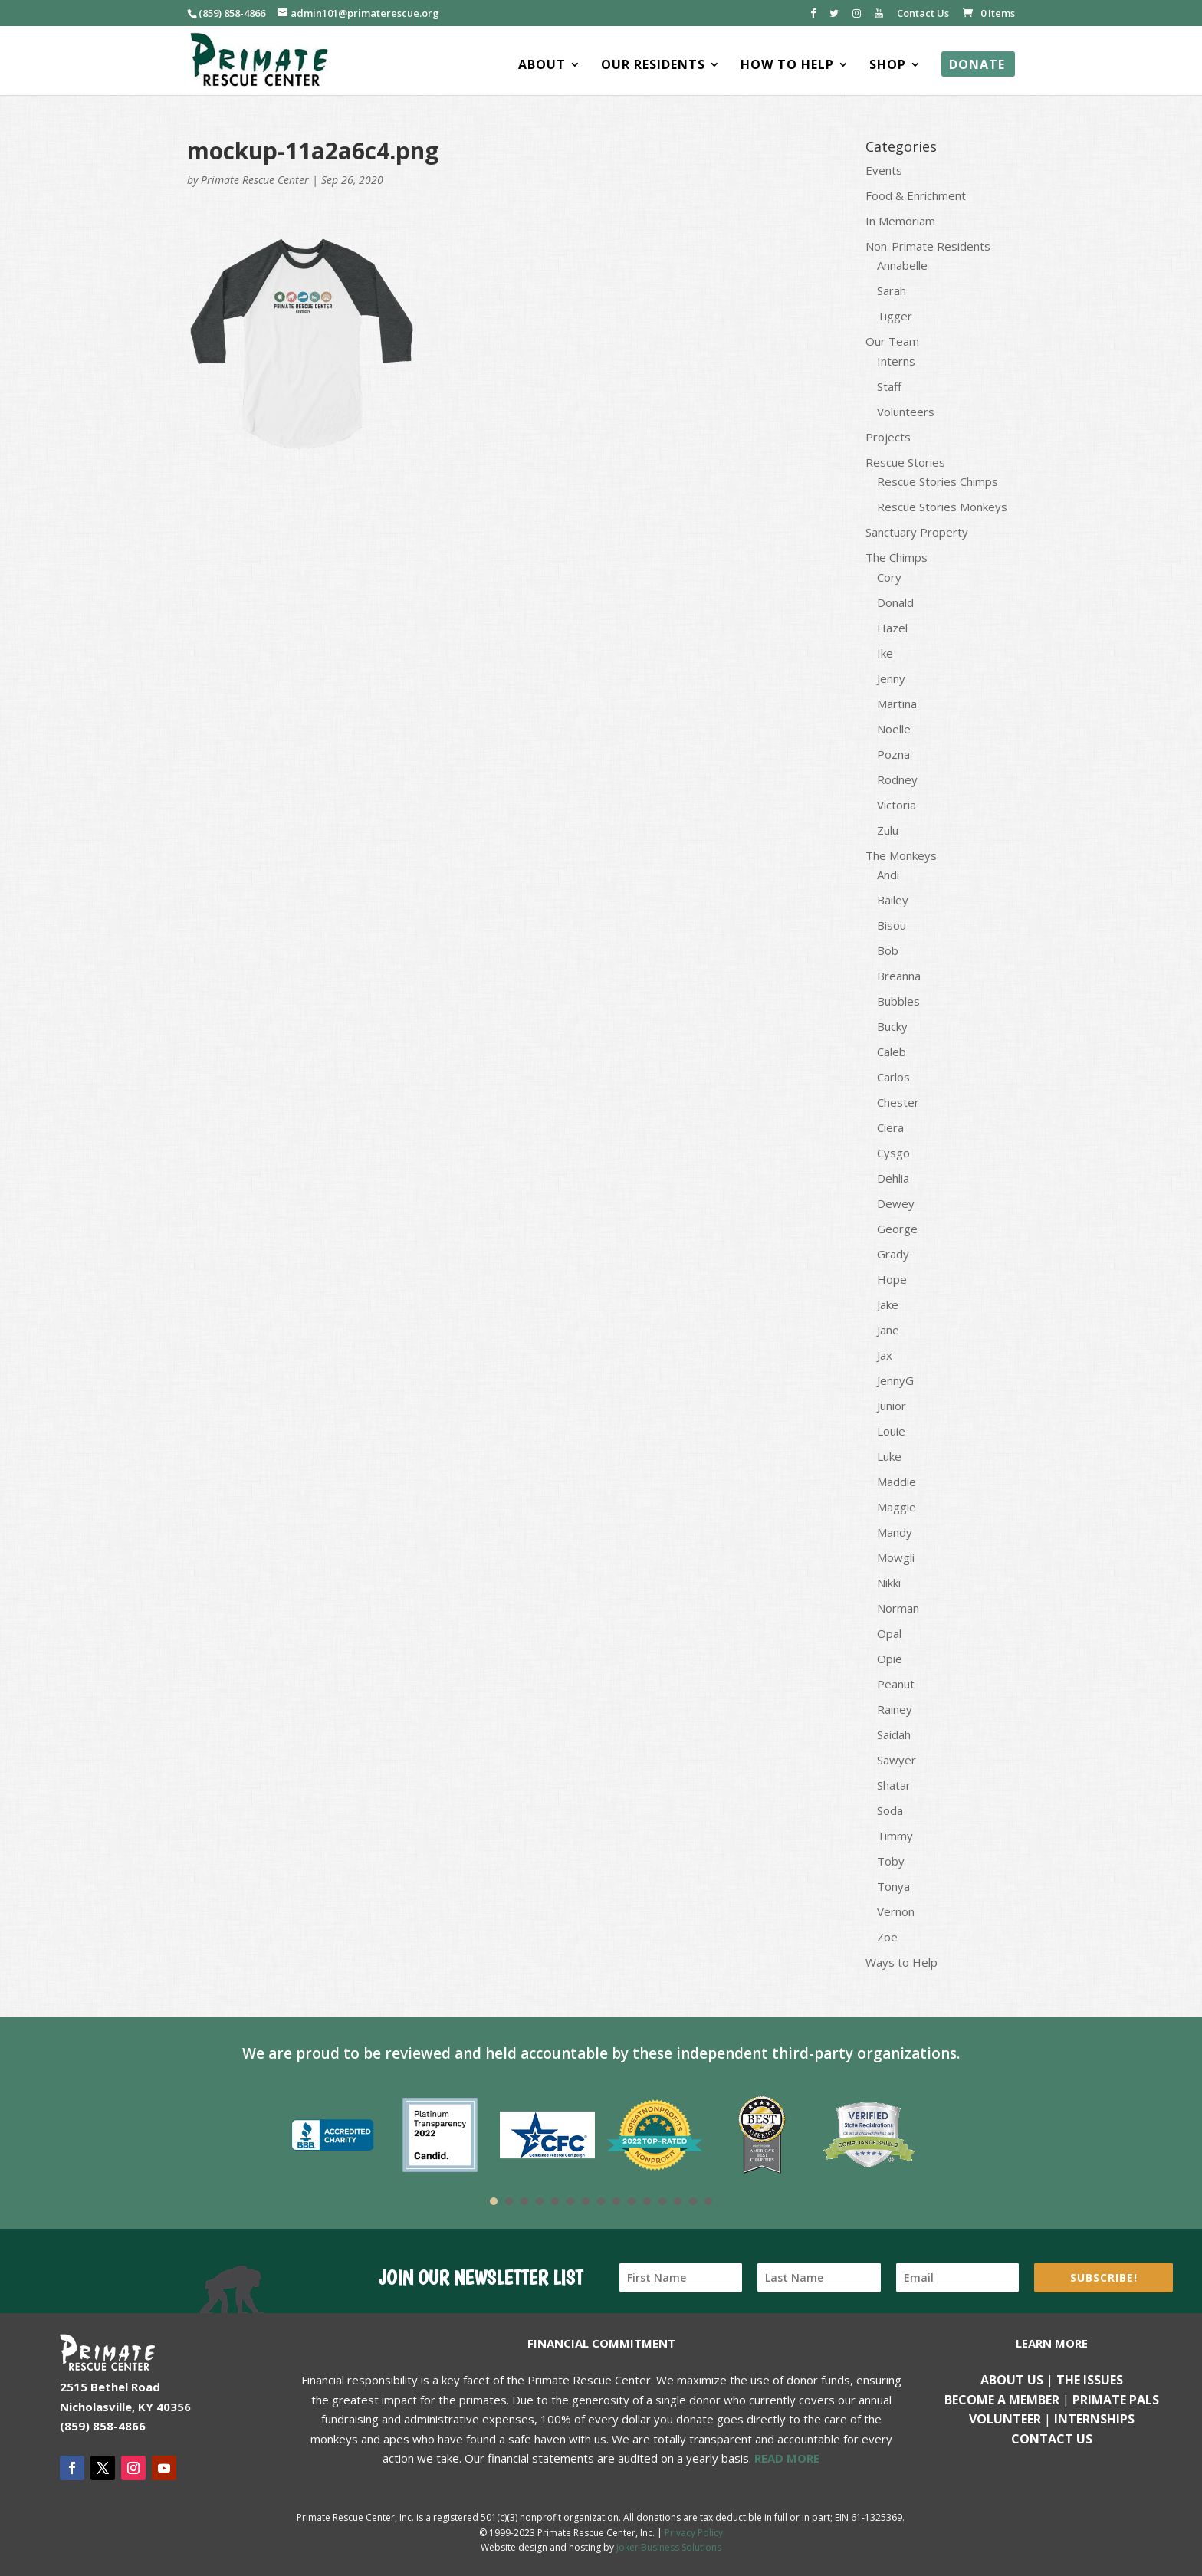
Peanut (896, 1684)
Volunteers (905, 411)
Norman (898, 1608)
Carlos (893, 1077)
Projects (888, 437)
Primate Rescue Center (255, 179)
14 (693, 2201)
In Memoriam (900, 220)
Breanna (899, 975)
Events (883, 170)
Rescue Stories (905, 462)
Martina (897, 703)
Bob (887, 950)
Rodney (897, 779)
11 (647, 2201)
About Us (1011, 2379)
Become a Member (1001, 2399)
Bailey (892, 899)
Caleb (891, 1051)
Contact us (1051, 2438)
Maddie (896, 1481)
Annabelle (902, 265)
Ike (885, 653)
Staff (889, 386)
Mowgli (896, 1557)
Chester (898, 1102)
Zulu (887, 830)
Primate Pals (1115, 2399)
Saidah (894, 1734)
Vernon (896, 1911)
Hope (892, 1279)
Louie (891, 1431)
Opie (889, 1658)
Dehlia (893, 1178)
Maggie (896, 1506)
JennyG (895, 1380)
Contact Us (923, 14)
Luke (889, 1456)
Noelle (894, 729)
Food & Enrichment (915, 195)
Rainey (894, 1709)
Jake (887, 1304)
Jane (888, 1329)
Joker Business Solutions (668, 2547)
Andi (888, 874)
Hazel (892, 627)
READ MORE (786, 2458)
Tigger (894, 315)
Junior (891, 1405)
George (897, 1228)
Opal (889, 1633)
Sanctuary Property (916, 532)
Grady (893, 1254)
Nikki (889, 1582)
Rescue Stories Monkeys (942, 506)
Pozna (893, 754)
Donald (895, 602)
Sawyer (896, 1759)
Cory (889, 577)
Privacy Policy (694, 2532)
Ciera (890, 1127)
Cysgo (893, 1152)
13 (677, 2201)
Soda (890, 1810)
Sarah (891, 290)
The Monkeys (901, 855)
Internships (1094, 2418)
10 (631, 2201)
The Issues (1089, 2379)
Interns (896, 361)
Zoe (887, 1936)
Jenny (891, 678)
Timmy (895, 1835)
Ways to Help (901, 1962)
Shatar (894, 1785)
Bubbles (898, 1001)
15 (708, 2201)
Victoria (896, 804)
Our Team (892, 341)
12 (662, 2201)
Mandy (894, 1532)
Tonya (893, 1886)
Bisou (891, 925)
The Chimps (896, 557)
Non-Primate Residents (927, 246)
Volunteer (1005, 2418)
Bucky (892, 1026)
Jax (884, 1355)
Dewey (896, 1203)
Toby (891, 1861)
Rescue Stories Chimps (937, 481)
